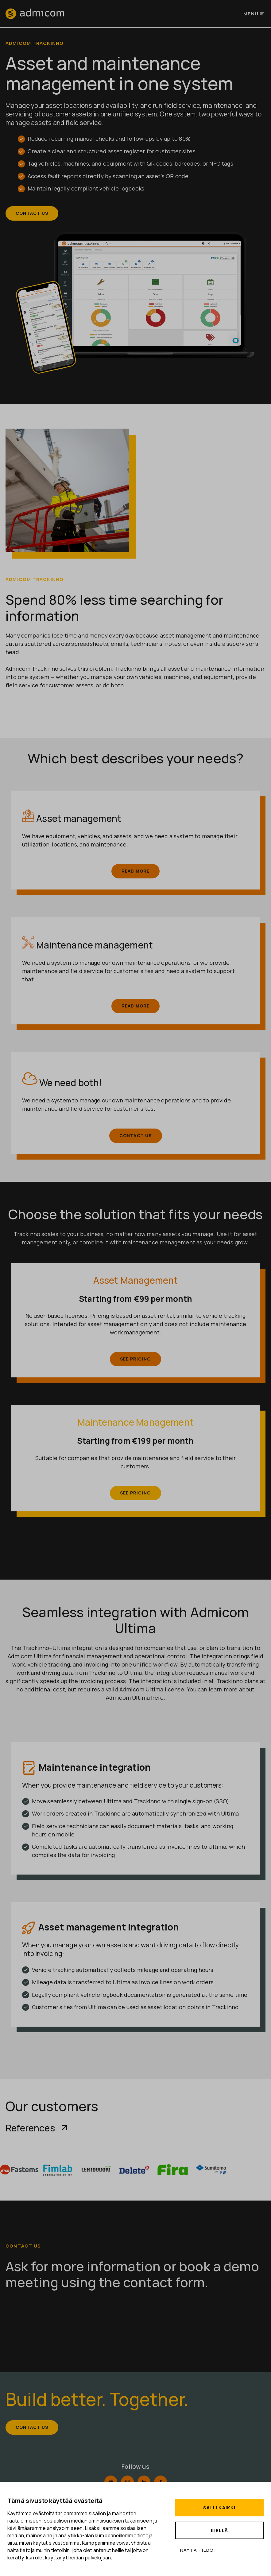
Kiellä (219, 2530)
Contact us (33, 213)
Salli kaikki (219, 2507)
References (37, 2128)
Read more (136, 871)
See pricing (135, 1359)
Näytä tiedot (198, 2550)
